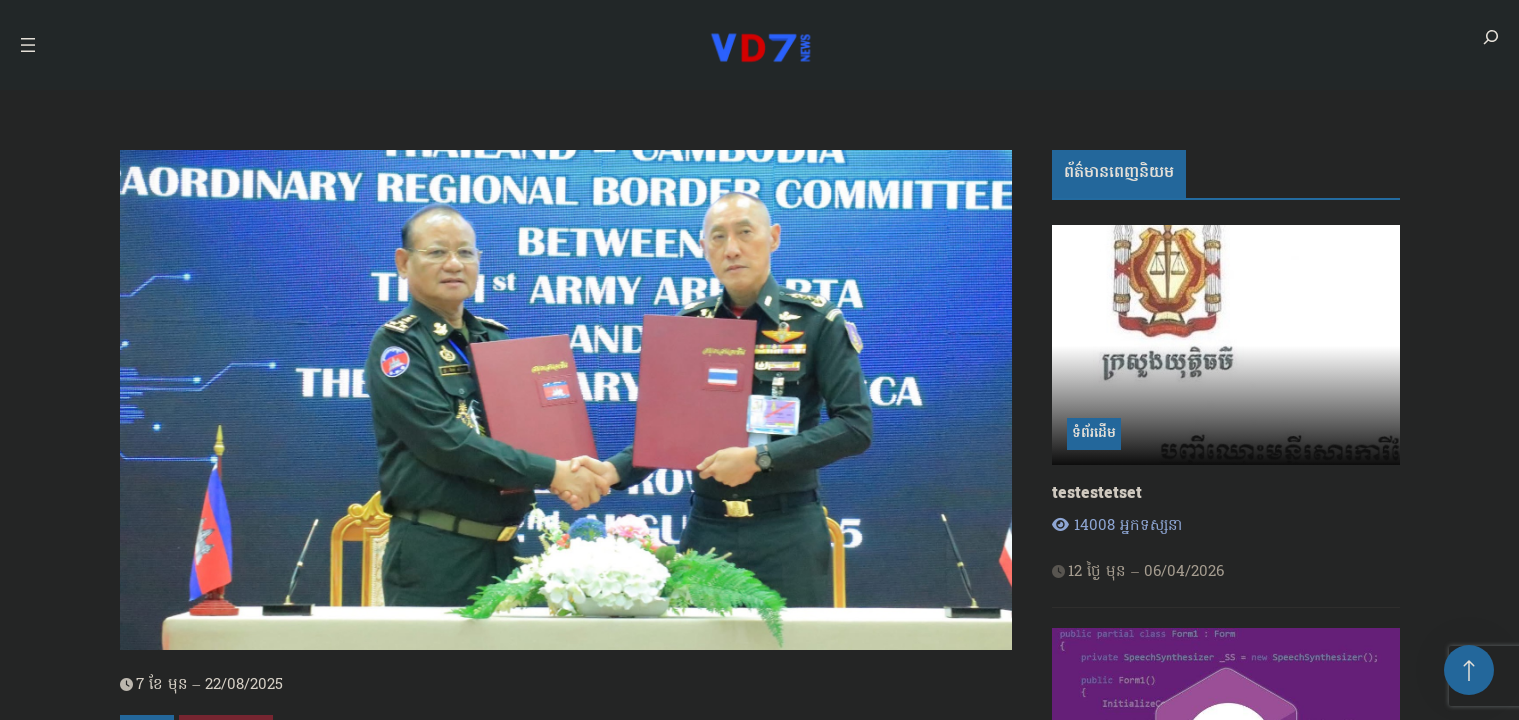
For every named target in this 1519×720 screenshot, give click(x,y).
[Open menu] (28, 45)
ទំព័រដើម (1094, 433)
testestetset (1097, 494)
